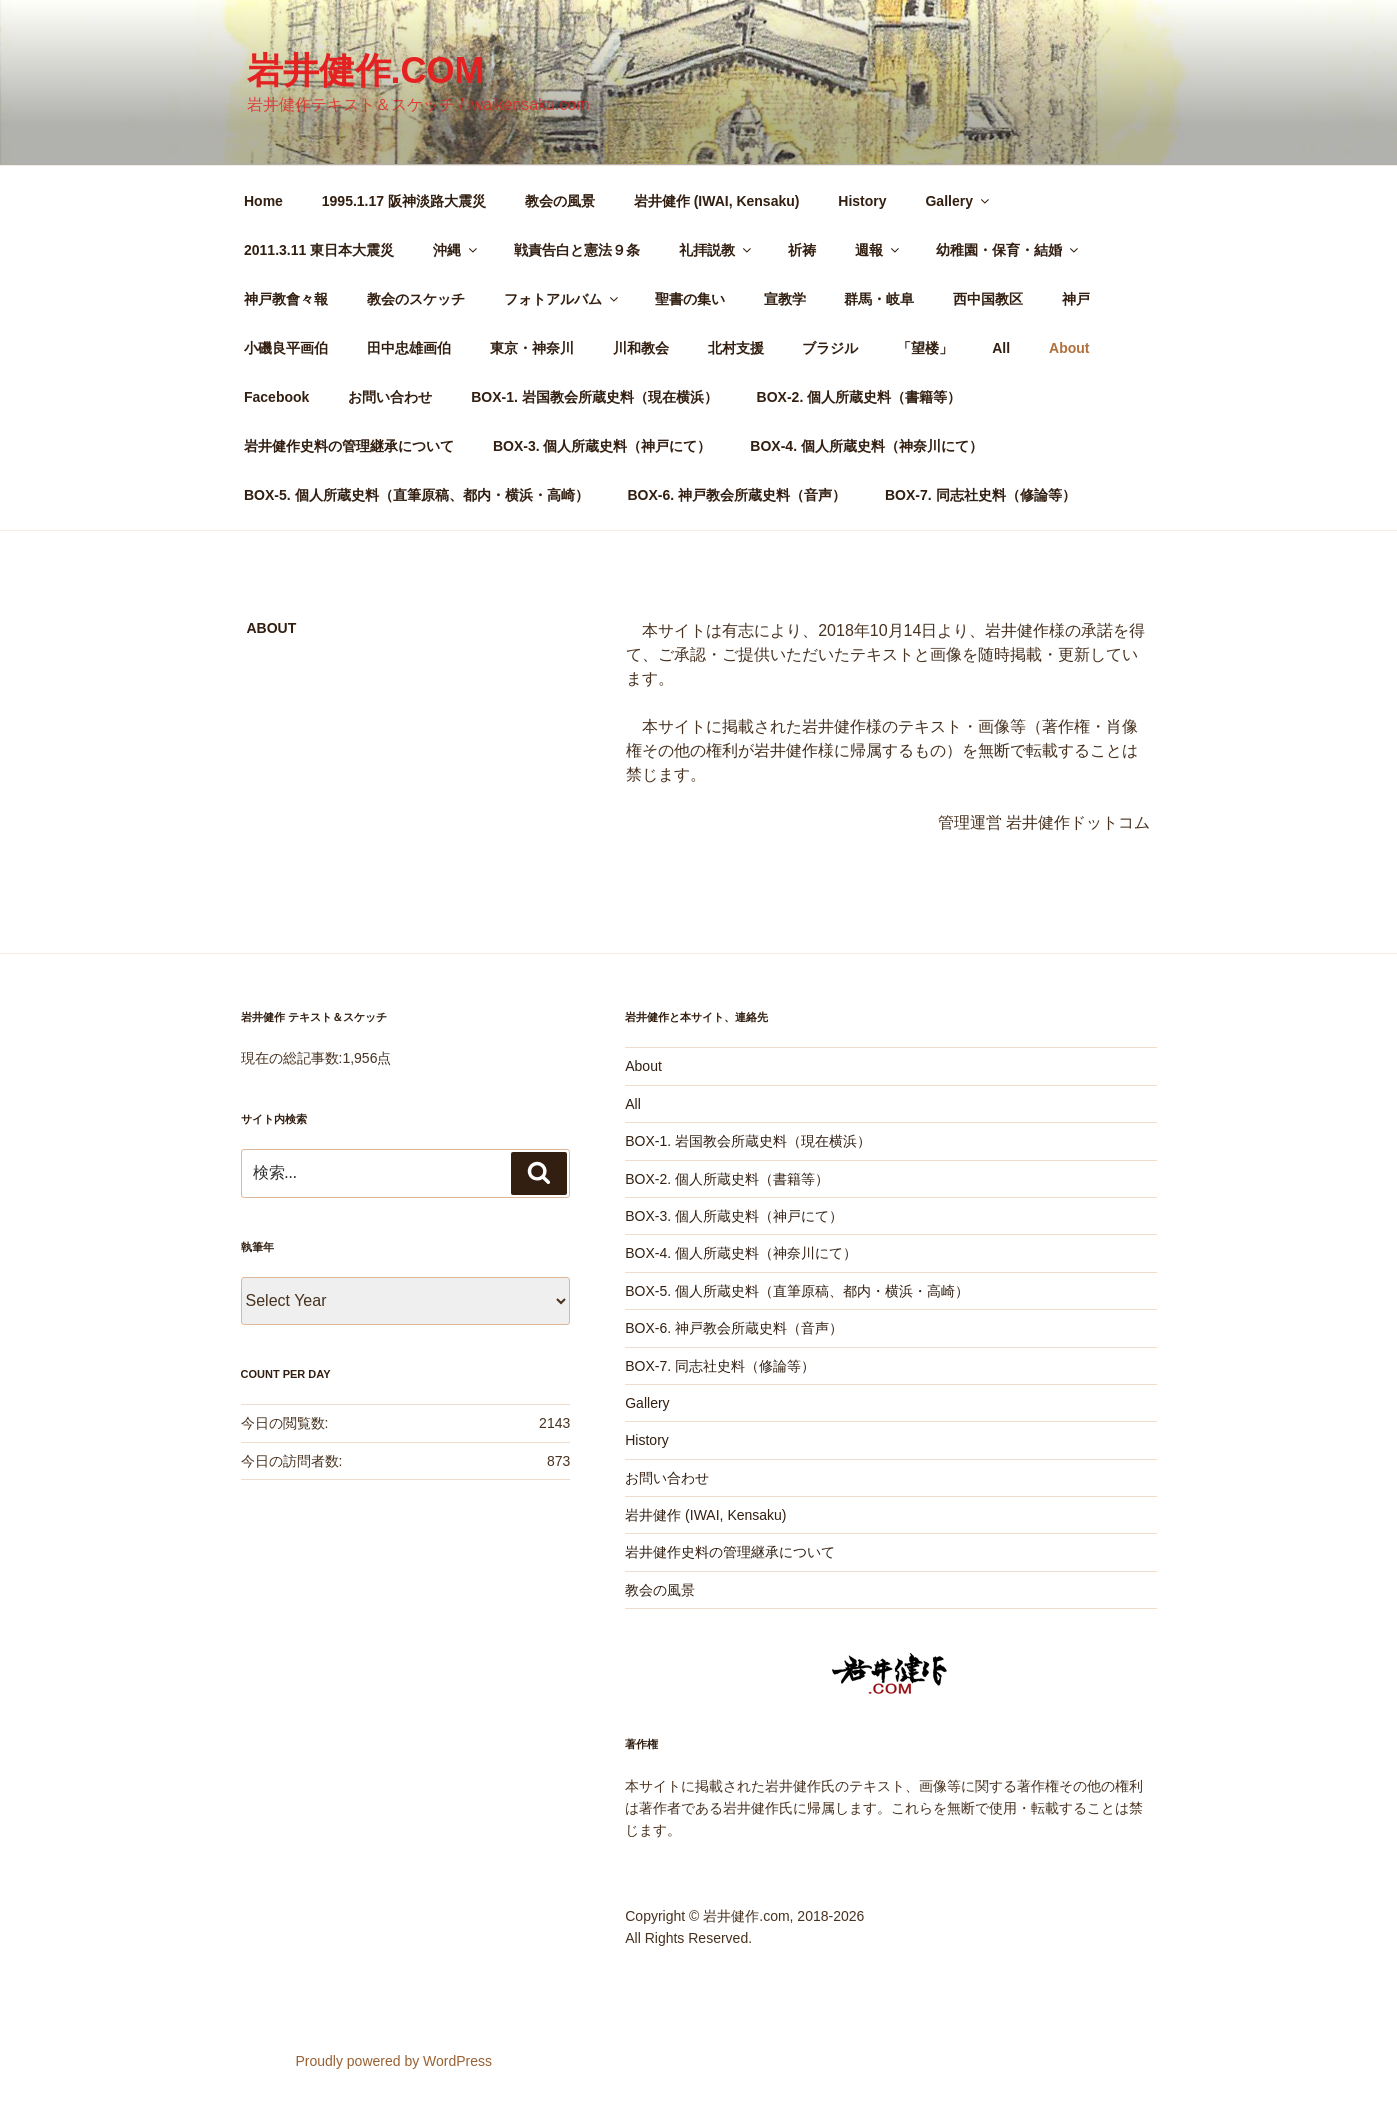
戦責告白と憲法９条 (577, 250)
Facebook (276, 397)
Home (263, 201)
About (1069, 348)
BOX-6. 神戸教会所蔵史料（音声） (736, 495)
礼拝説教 (716, 250)
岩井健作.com (366, 70)
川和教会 (641, 348)
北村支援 (736, 348)
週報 (878, 250)
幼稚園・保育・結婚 (1008, 250)
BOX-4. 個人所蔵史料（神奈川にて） (866, 446)
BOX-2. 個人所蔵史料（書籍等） (859, 397)
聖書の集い (690, 299)
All (1001, 348)
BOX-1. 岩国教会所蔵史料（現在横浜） (594, 397)
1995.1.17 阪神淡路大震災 (404, 201)
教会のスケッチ (416, 299)
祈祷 (802, 250)
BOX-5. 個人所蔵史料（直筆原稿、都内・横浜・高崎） (416, 495)
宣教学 (785, 299)
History (862, 201)
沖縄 (456, 250)
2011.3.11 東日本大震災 (319, 250)
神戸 (1076, 299)
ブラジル (830, 348)
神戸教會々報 (286, 299)
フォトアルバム (562, 299)
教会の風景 (560, 201)
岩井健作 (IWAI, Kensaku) (717, 201)
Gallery (958, 201)
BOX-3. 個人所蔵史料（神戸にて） (602, 446)
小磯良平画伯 (286, 348)
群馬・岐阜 (879, 299)
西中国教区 (988, 299)
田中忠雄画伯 (409, 348)
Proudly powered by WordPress (393, 2061)
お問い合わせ (390, 397)
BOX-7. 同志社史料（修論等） (980, 495)
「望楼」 (925, 348)
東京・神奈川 (532, 348)
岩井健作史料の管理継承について (349, 446)
